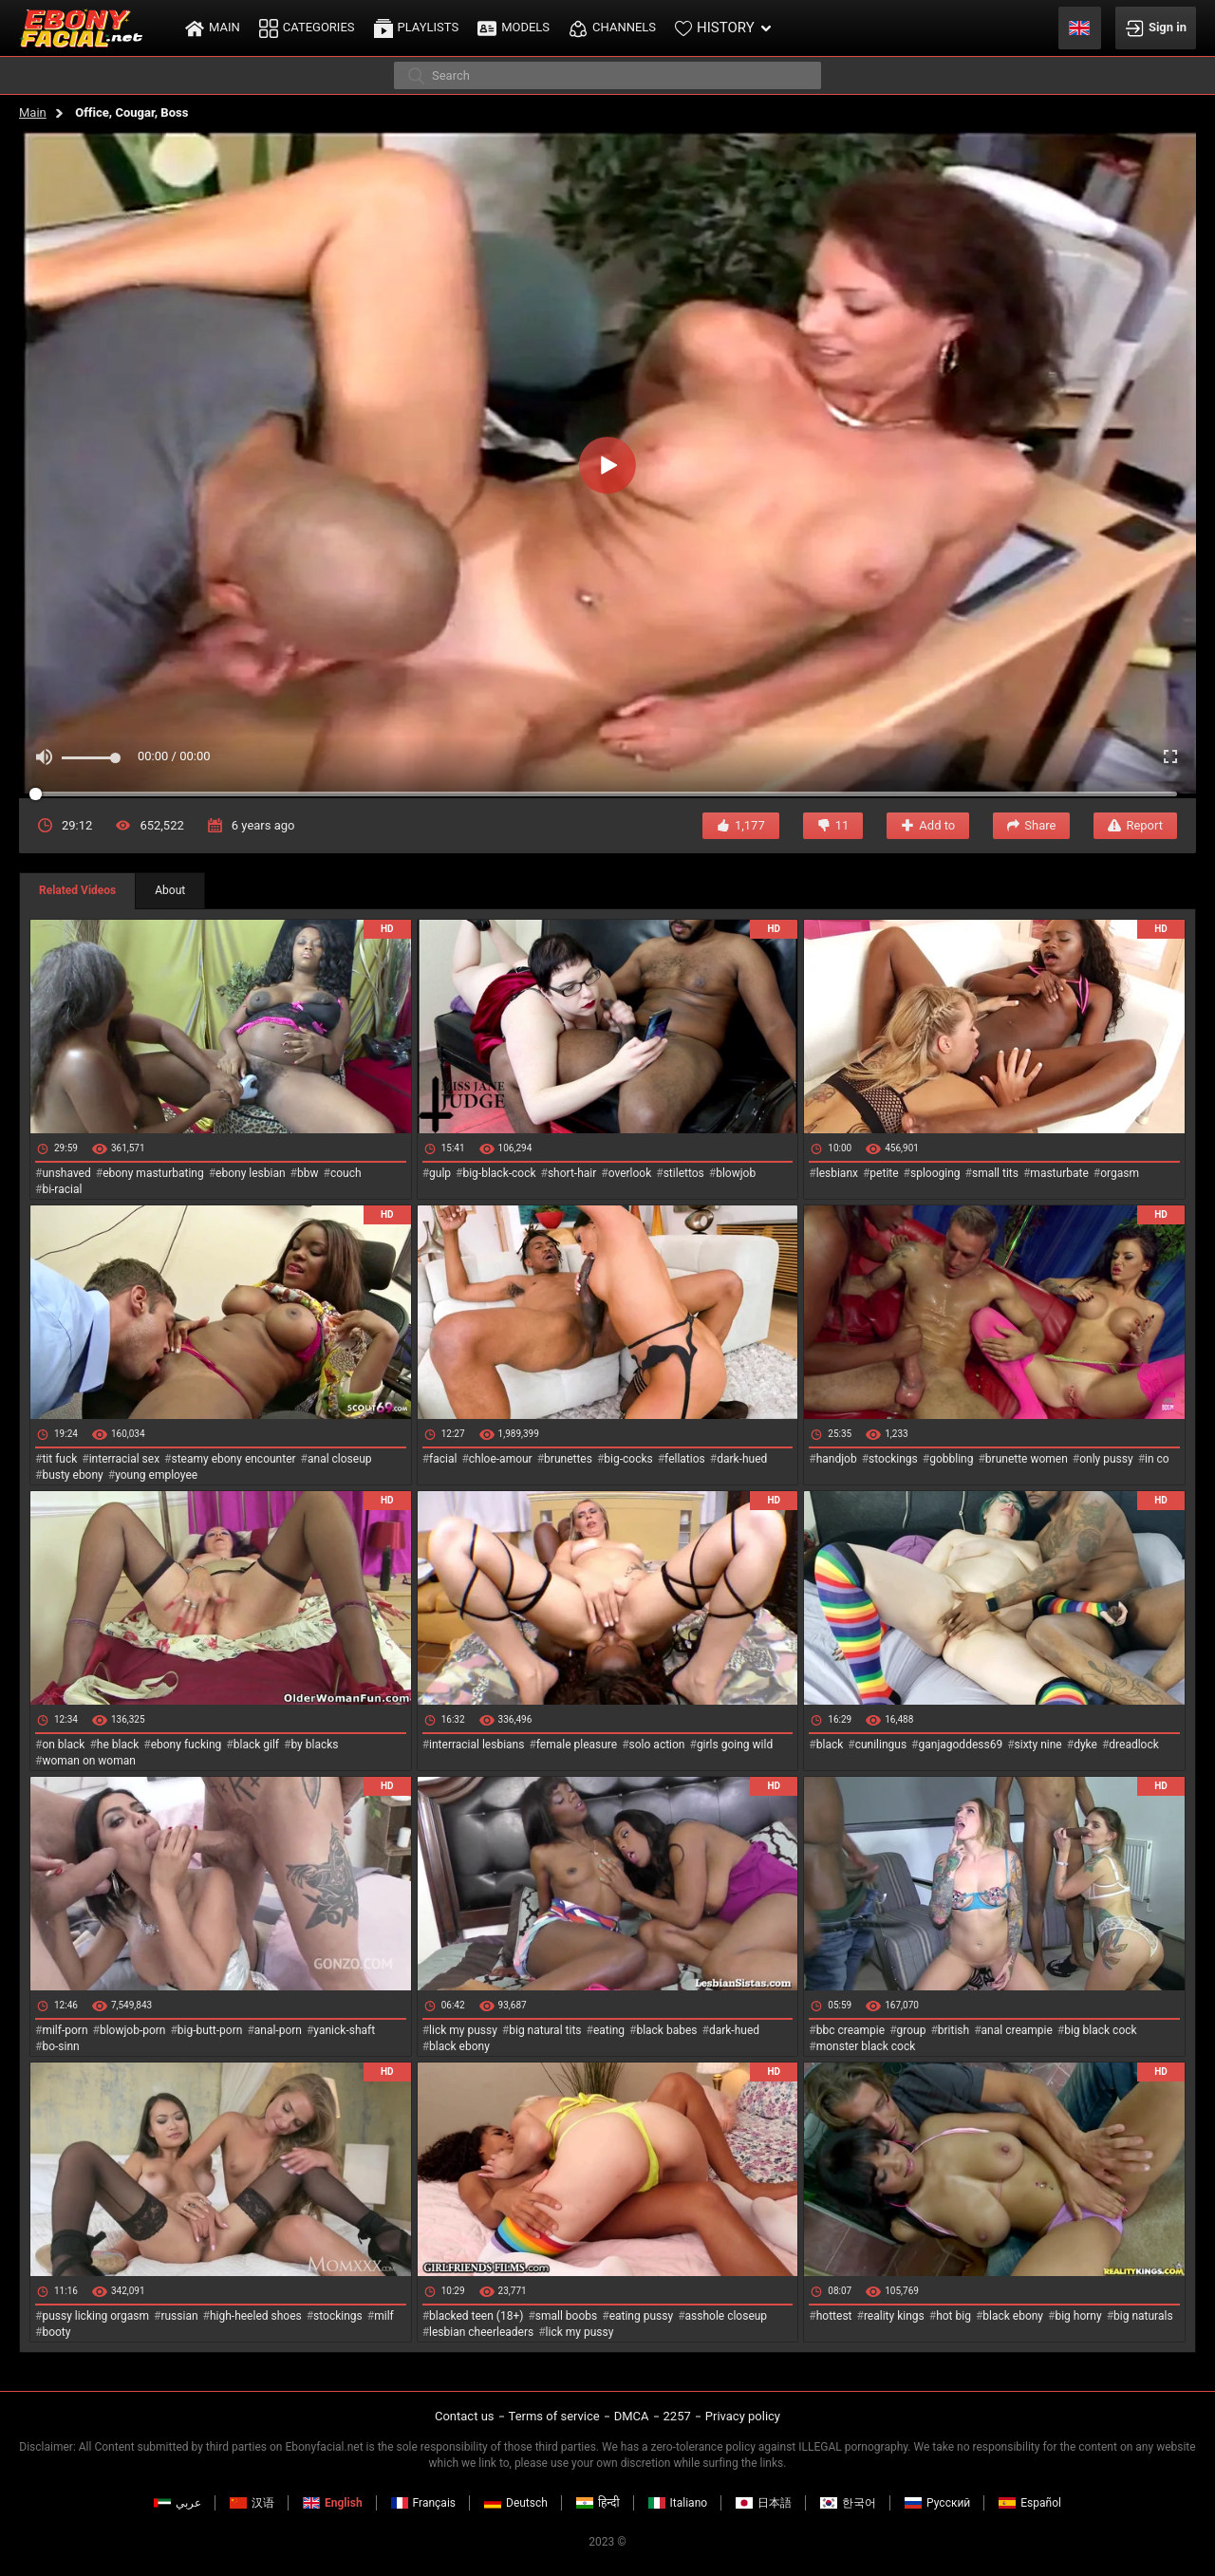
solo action (657, 1744)
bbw (308, 1173)
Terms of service (554, 2416)
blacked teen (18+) (476, 2316)
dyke (1085, 1744)
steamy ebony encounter (233, 1458)
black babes (666, 2030)
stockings (893, 1458)
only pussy (1105, 1458)
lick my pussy (463, 2030)
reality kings (894, 2316)
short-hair (572, 1173)
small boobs (566, 2316)
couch (346, 1173)
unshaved (66, 1173)
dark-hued (742, 1458)
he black (118, 1744)
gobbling (951, 1458)
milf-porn (64, 2030)
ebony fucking (186, 1744)
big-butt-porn (210, 2030)
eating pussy (641, 2316)
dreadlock (1134, 1744)
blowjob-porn (133, 2030)
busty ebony (72, 1475)
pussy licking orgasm (95, 2316)
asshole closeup (726, 2316)
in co (1157, 1458)
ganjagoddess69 (961, 1744)
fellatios (684, 1458)
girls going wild (735, 1744)
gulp (440, 1173)
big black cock (1100, 2030)
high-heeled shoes (256, 2316)
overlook (630, 1173)
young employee (156, 1475)
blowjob (736, 1173)
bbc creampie (850, 2030)
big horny (1078, 2316)
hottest (834, 2316)
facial (443, 1458)
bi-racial (62, 1189)
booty (56, 2332)
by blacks (314, 1744)
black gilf (256, 1744)
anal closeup (340, 1458)
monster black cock (866, 2046)
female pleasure (576, 1744)
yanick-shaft (344, 2030)
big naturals (1143, 2316)
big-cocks (628, 1458)
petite (883, 1173)
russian (178, 2316)
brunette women (1026, 1458)
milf (384, 2316)
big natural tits (545, 2030)
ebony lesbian (250, 1173)
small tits (995, 1173)
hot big (953, 2316)
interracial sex (124, 1458)
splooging (935, 1173)
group (911, 2030)
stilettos (684, 1173)
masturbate (1059, 1173)
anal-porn (278, 2030)
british (953, 2030)
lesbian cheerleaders (481, 2332)
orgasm (1119, 1173)
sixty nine (1038, 1744)
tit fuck (59, 1458)
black (830, 1744)
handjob (836, 1458)
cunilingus (881, 1744)
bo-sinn (60, 2046)
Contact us (465, 2416)
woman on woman (89, 1760)
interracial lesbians (476, 1744)
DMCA (631, 2416)
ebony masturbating (153, 1173)
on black (63, 1744)
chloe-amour (501, 1458)
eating (609, 2030)
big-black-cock (498, 1173)
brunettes (568, 1458)
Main (33, 112)
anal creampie (1017, 2030)
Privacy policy (742, 2416)
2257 (677, 2416)
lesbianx (837, 1173)
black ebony (459, 2046)
